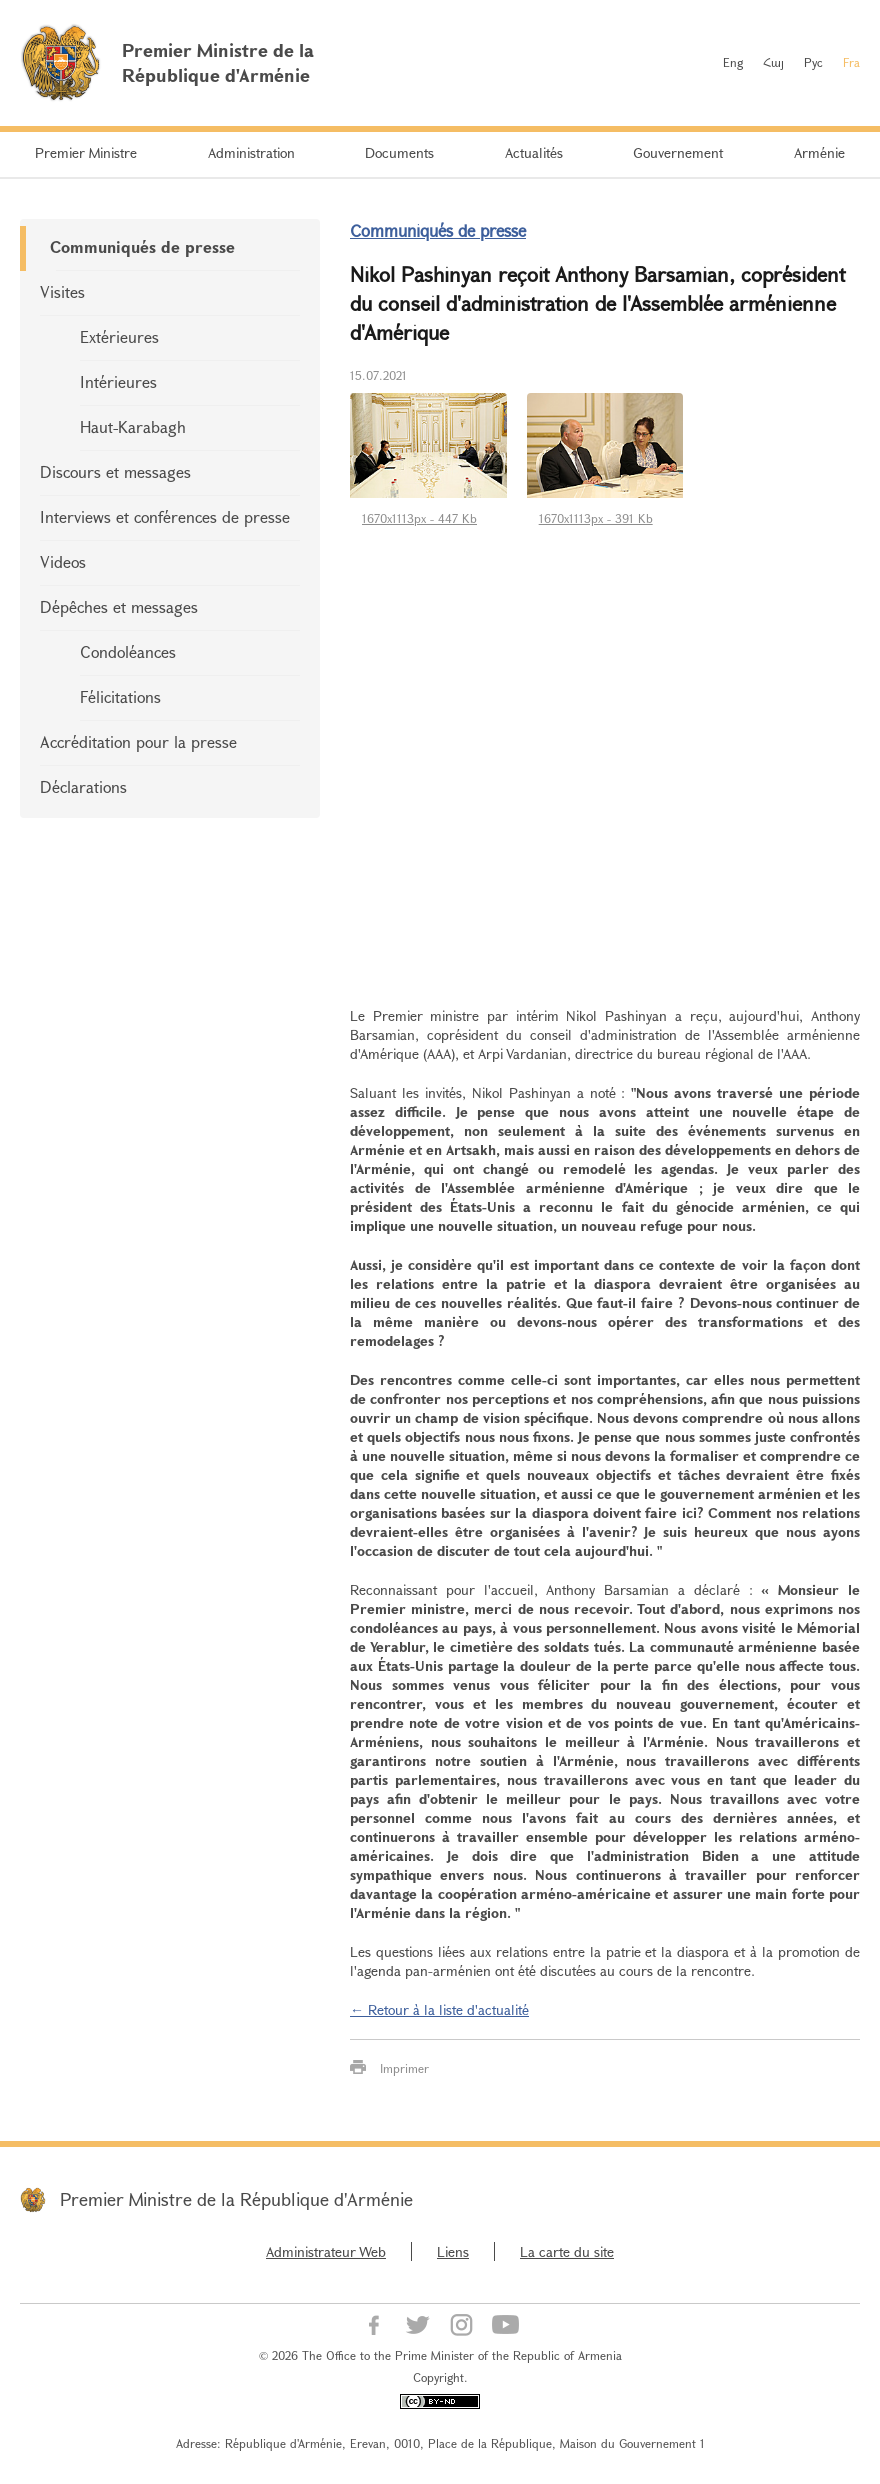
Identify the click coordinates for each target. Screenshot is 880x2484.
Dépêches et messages (119, 606)
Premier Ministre (86, 152)
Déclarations (83, 786)
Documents (399, 152)
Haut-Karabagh (133, 426)
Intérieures (118, 381)
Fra (851, 62)
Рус (813, 62)
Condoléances (128, 651)
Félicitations (120, 696)
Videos (63, 561)
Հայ (773, 62)
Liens (453, 2251)
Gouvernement (678, 152)
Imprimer (404, 2068)
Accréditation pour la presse (138, 741)
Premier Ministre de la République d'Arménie (236, 2199)
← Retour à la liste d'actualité (439, 2009)
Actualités (534, 152)
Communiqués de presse (142, 246)
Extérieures (119, 336)
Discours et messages (115, 471)
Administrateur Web (326, 2251)
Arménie (819, 152)
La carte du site (567, 2251)
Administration (251, 152)
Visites (62, 291)
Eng (733, 62)
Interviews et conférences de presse (165, 516)
